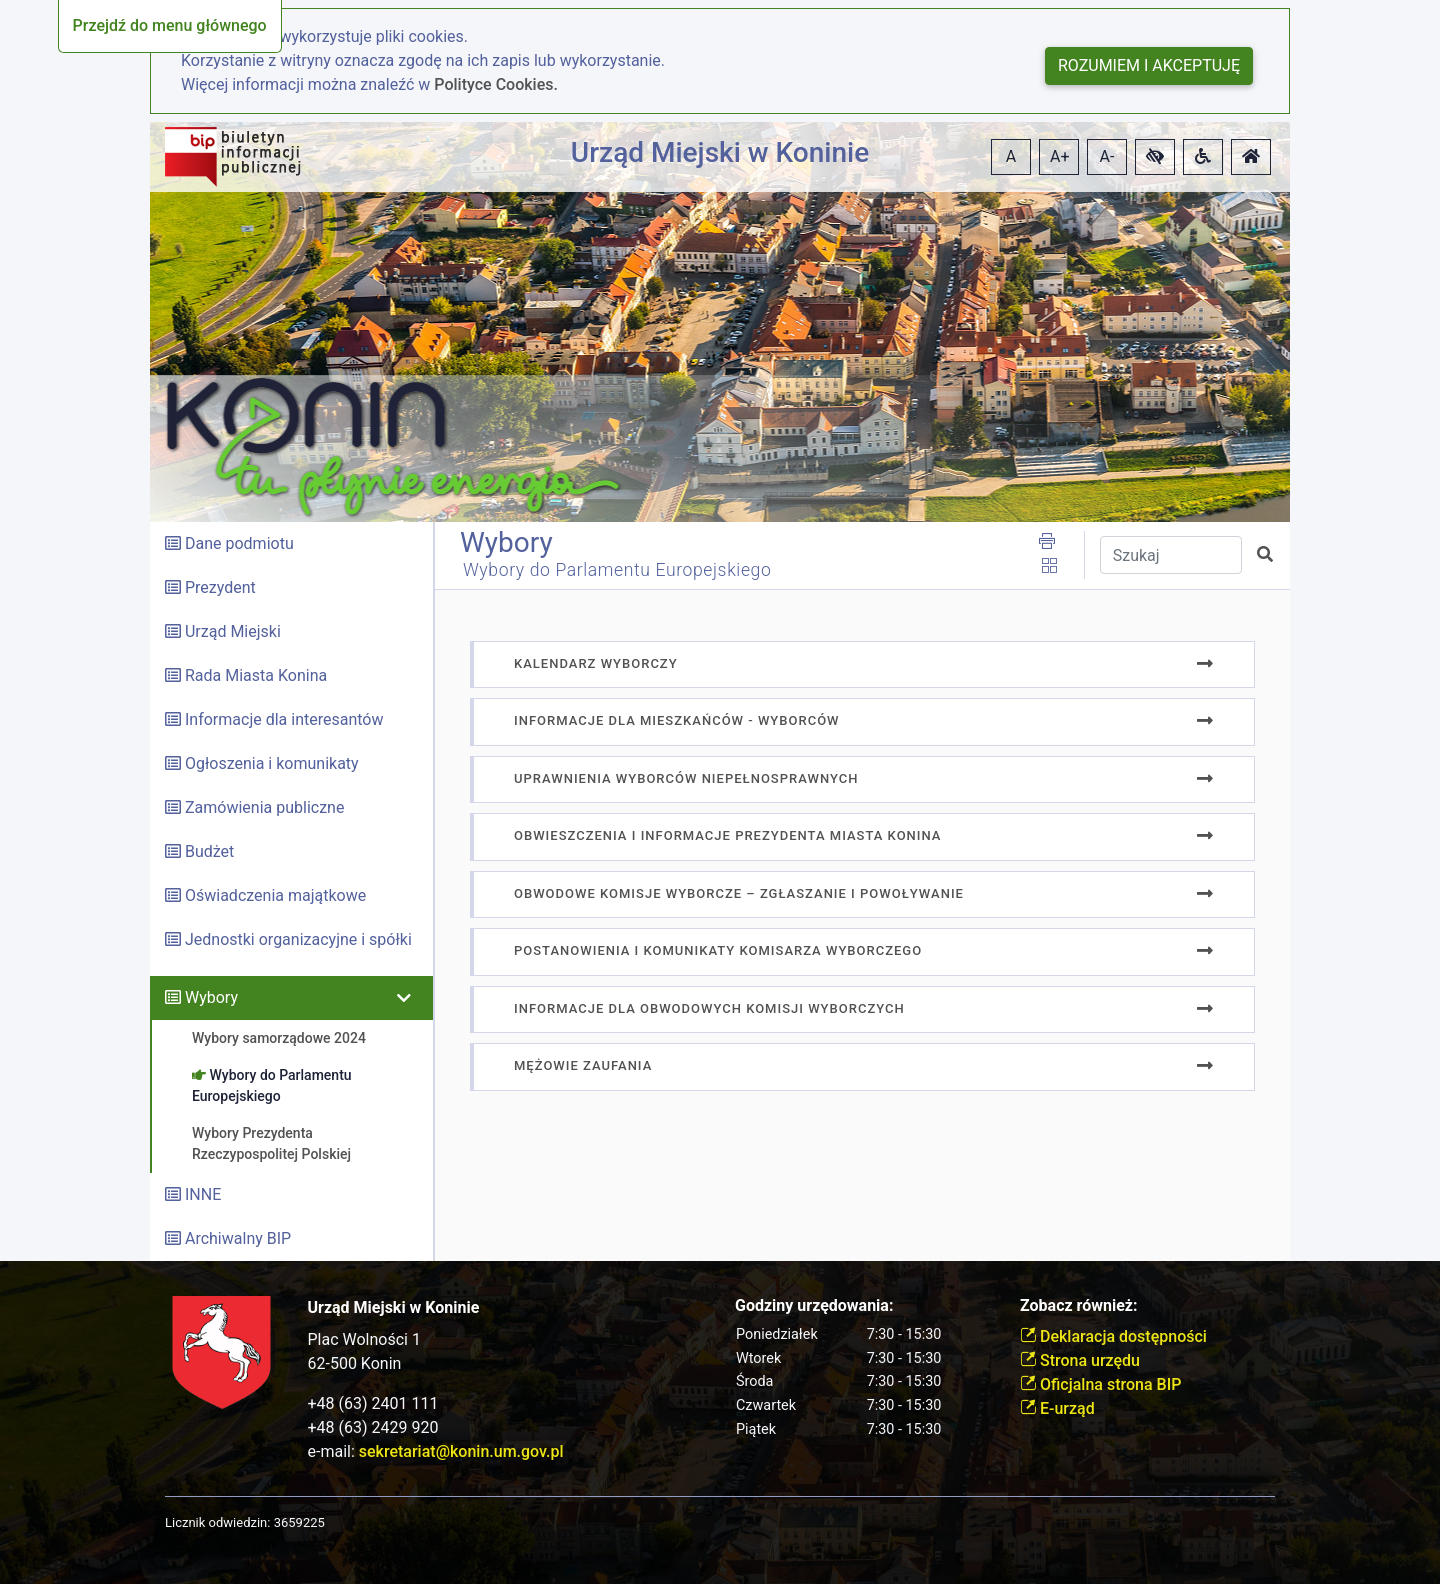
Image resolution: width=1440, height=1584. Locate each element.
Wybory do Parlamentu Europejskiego (617, 570)
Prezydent (220, 587)
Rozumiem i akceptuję (1149, 65)
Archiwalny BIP (238, 1238)
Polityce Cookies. (496, 84)
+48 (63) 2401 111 (373, 1403)
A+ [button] (1060, 156)
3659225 (299, 1522)
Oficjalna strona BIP (1100, 1384)
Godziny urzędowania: (814, 1305)
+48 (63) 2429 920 (373, 1427)
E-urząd (1057, 1408)
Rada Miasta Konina (256, 675)
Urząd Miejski (233, 631)
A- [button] (1107, 156)
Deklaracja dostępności (1113, 1336)
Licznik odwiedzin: (217, 1522)
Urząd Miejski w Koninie (720, 152)
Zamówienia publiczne (264, 807)
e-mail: (436, 1451)
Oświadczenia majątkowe (275, 895)
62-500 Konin (355, 1363)
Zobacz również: (1079, 1305)
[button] (1155, 157)
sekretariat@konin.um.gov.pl (461, 1451)
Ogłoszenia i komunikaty (272, 763)
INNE (203, 1194)
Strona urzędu (1080, 1360)
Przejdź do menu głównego (170, 25)
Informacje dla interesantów (284, 719)
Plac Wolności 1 (364, 1339)
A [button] (1011, 156)
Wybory (211, 997)
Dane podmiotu (239, 543)
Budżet (209, 851)
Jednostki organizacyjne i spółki (298, 939)
